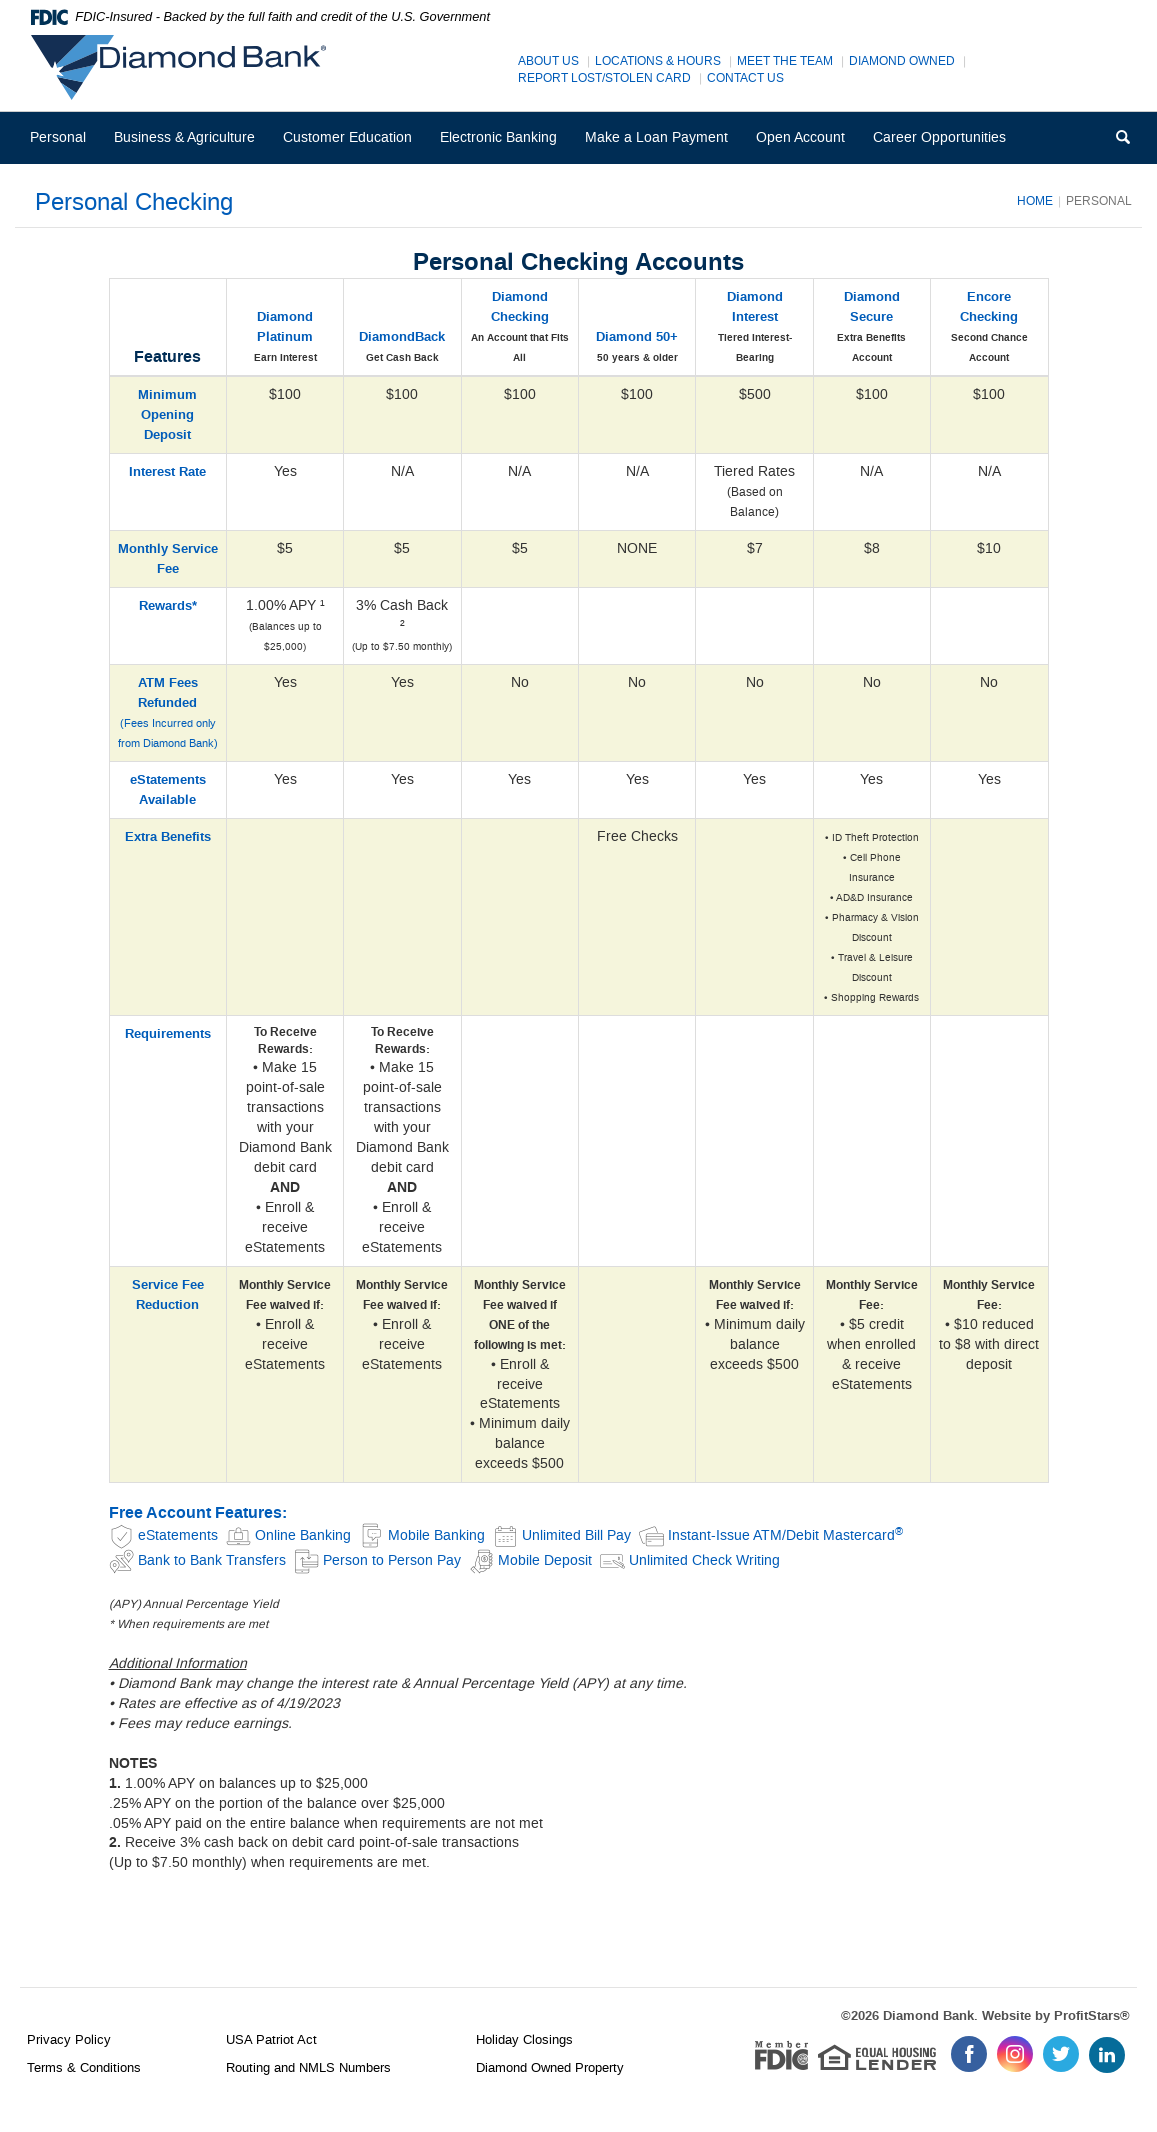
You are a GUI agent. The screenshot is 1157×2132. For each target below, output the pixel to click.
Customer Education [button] (347, 137)
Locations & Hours (658, 61)
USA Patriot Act (271, 2039)
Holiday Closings (524, 2039)
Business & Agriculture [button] (184, 137)
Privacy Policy (69, 2039)
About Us (548, 61)
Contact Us (745, 78)
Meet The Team (785, 61)
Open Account (800, 137)
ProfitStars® (1092, 2016)
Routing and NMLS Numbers (308, 2067)
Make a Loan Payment (656, 137)
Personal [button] (58, 137)
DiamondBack (402, 337)
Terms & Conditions (84, 2067)
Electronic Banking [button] (498, 137)
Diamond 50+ (637, 337)
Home (1035, 201)
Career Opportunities (946, 145)
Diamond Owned (902, 61)
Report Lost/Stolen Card (604, 78)
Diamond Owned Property (550, 2067)
